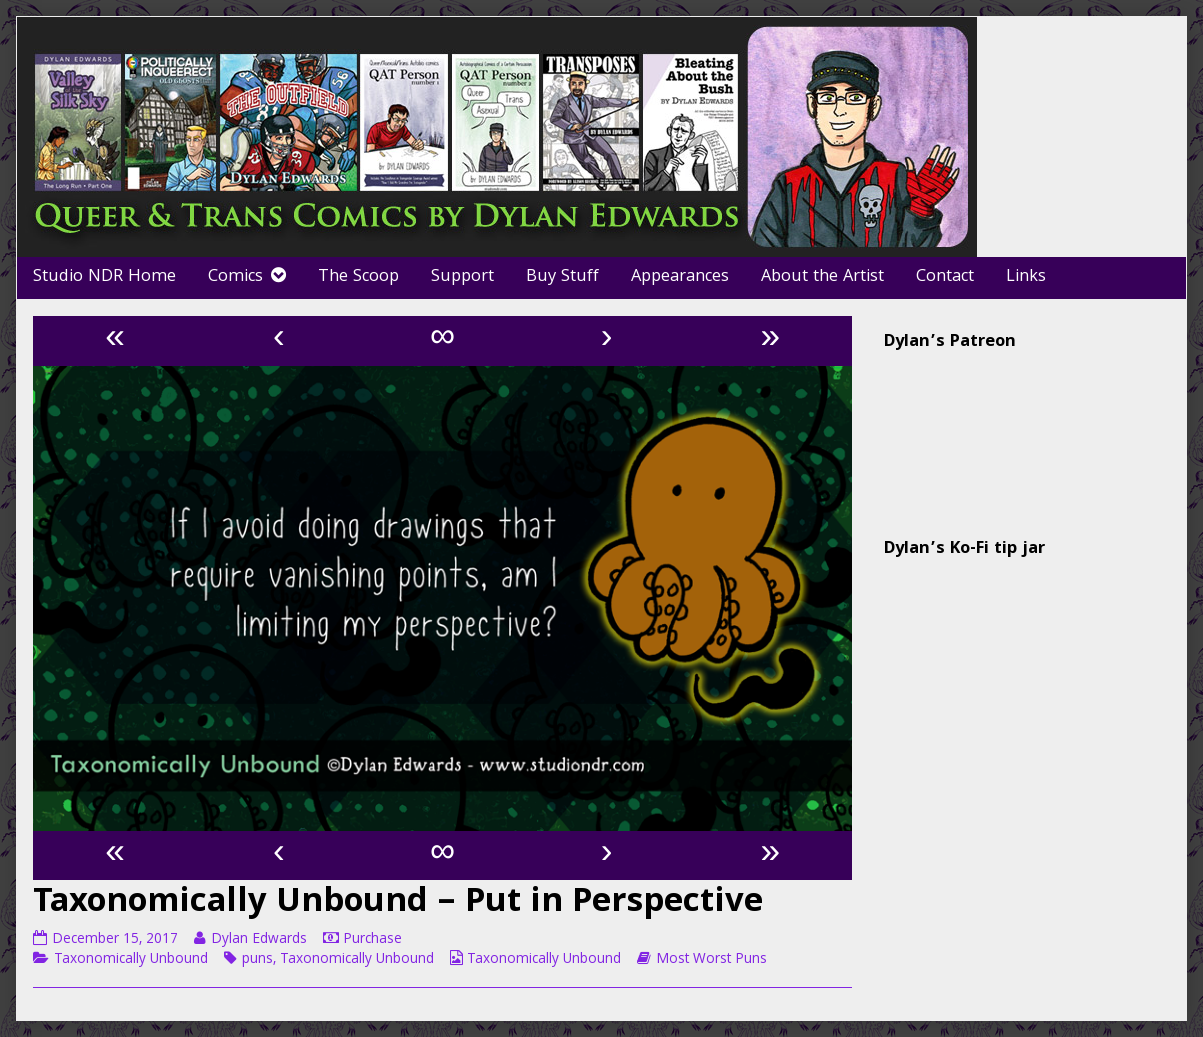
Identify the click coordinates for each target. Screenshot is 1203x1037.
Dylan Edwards (258, 940)
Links (1026, 277)
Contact (945, 277)
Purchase (372, 940)
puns (257, 960)
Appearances (680, 277)
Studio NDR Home (104, 277)
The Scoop (358, 277)
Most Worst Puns (711, 960)
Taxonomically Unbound (131, 960)
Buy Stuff (562, 277)
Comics (235, 277)
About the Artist (822, 277)
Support (462, 277)
